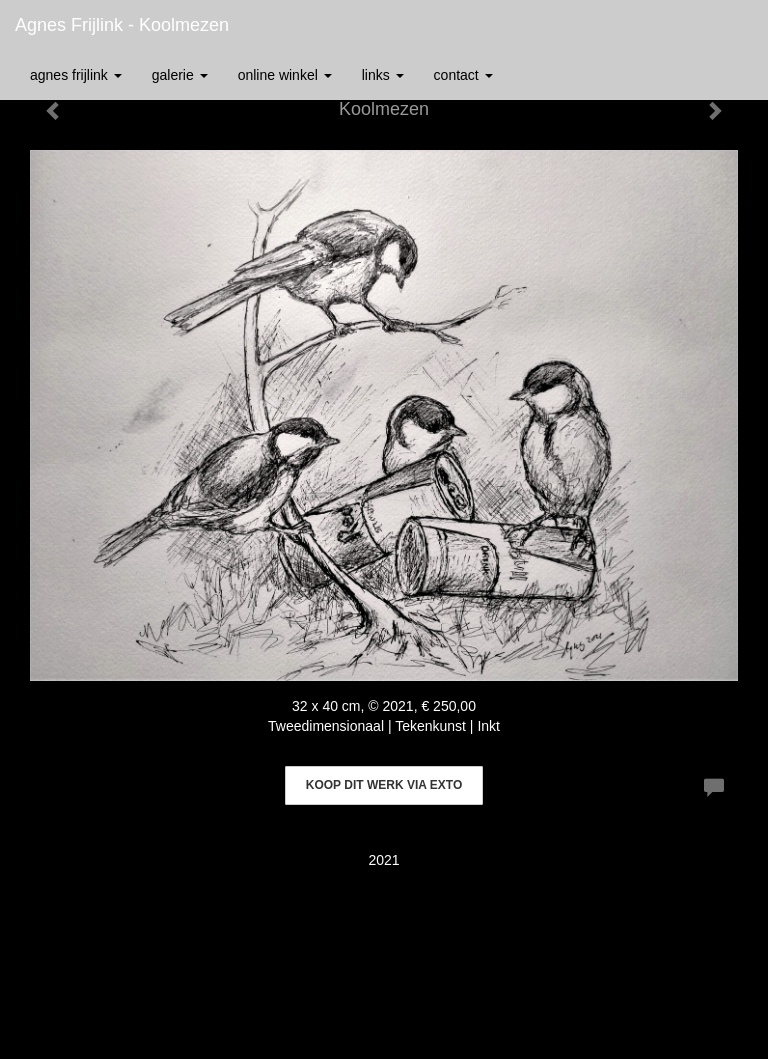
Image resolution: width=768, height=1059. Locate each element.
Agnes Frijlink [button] (76, 75)
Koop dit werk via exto (384, 785)
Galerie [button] (180, 75)
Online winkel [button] (285, 75)
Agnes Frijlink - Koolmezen (122, 25)
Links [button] (383, 75)
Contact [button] (463, 75)
